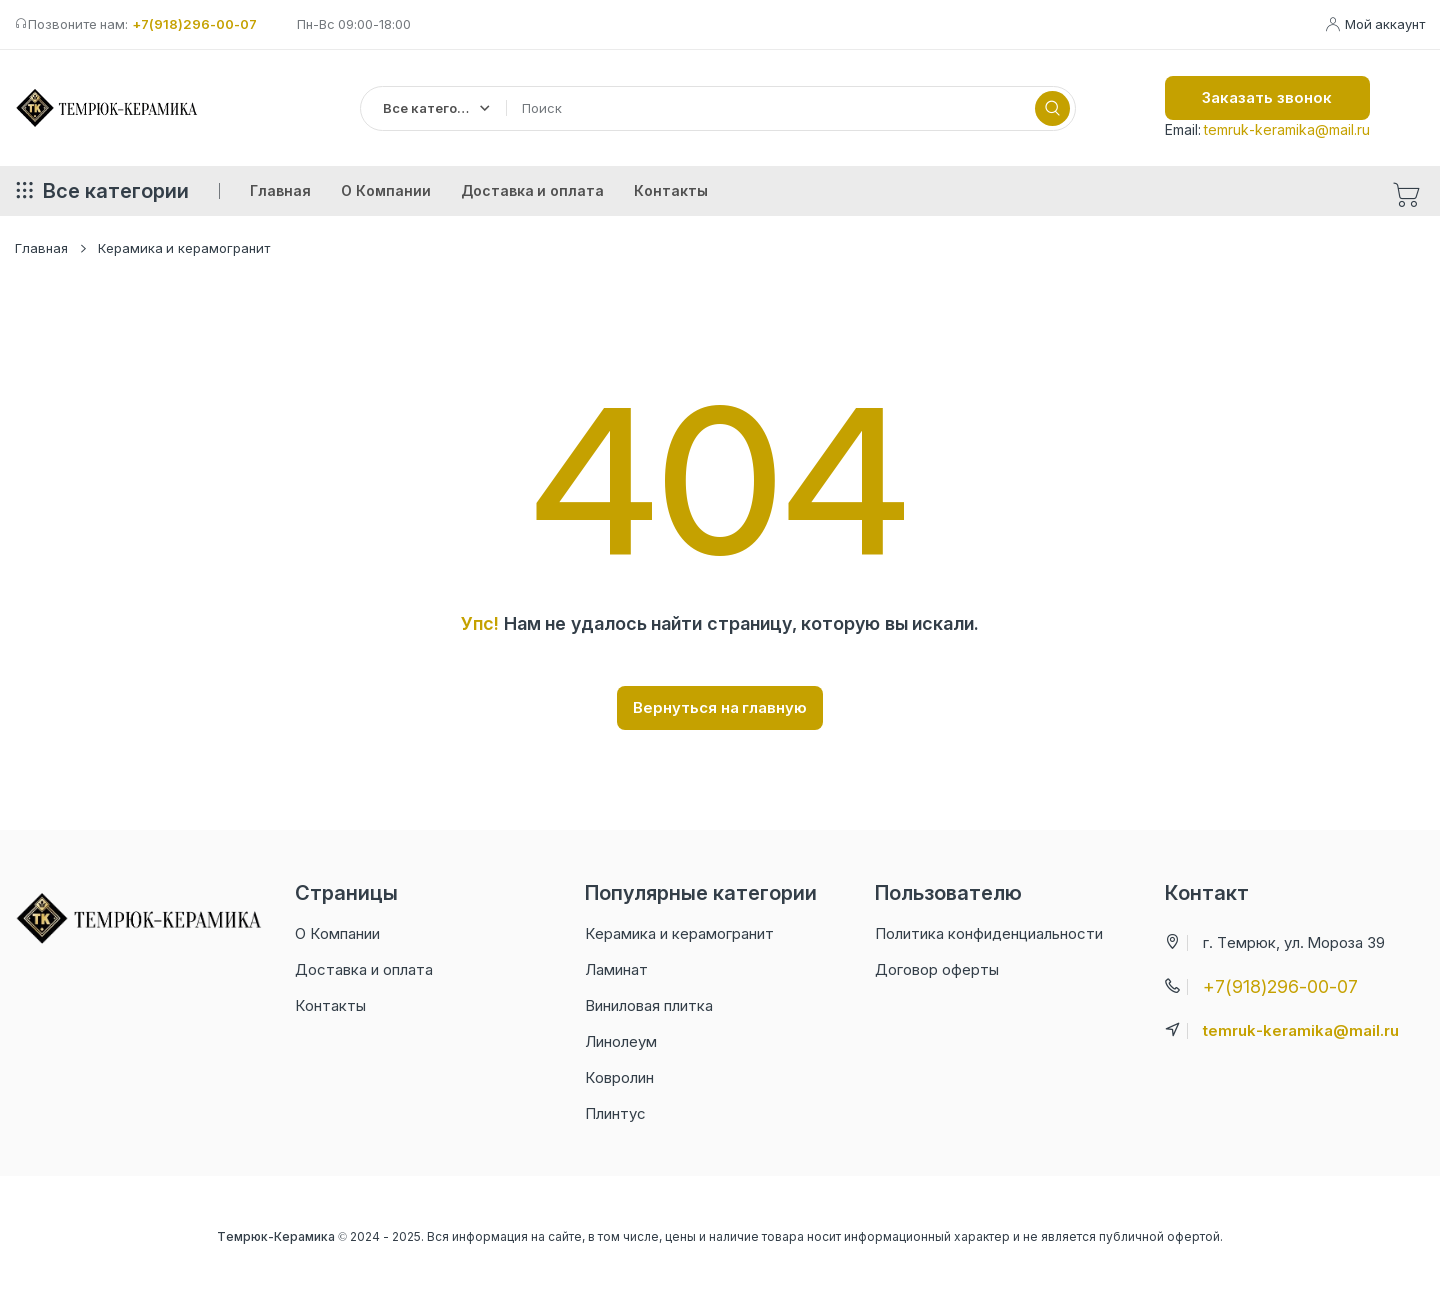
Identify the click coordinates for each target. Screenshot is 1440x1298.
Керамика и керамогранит (184, 248)
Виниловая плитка (649, 1005)
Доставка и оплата (364, 969)
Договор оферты (937, 969)
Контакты (330, 1005)
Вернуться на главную (720, 707)
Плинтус (615, 1113)
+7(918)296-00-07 (194, 24)
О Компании (337, 933)
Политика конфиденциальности (989, 933)
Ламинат (616, 969)
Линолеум (621, 1041)
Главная (41, 248)
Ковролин (619, 1077)
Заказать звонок (1267, 97)
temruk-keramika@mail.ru (1287, 129)
